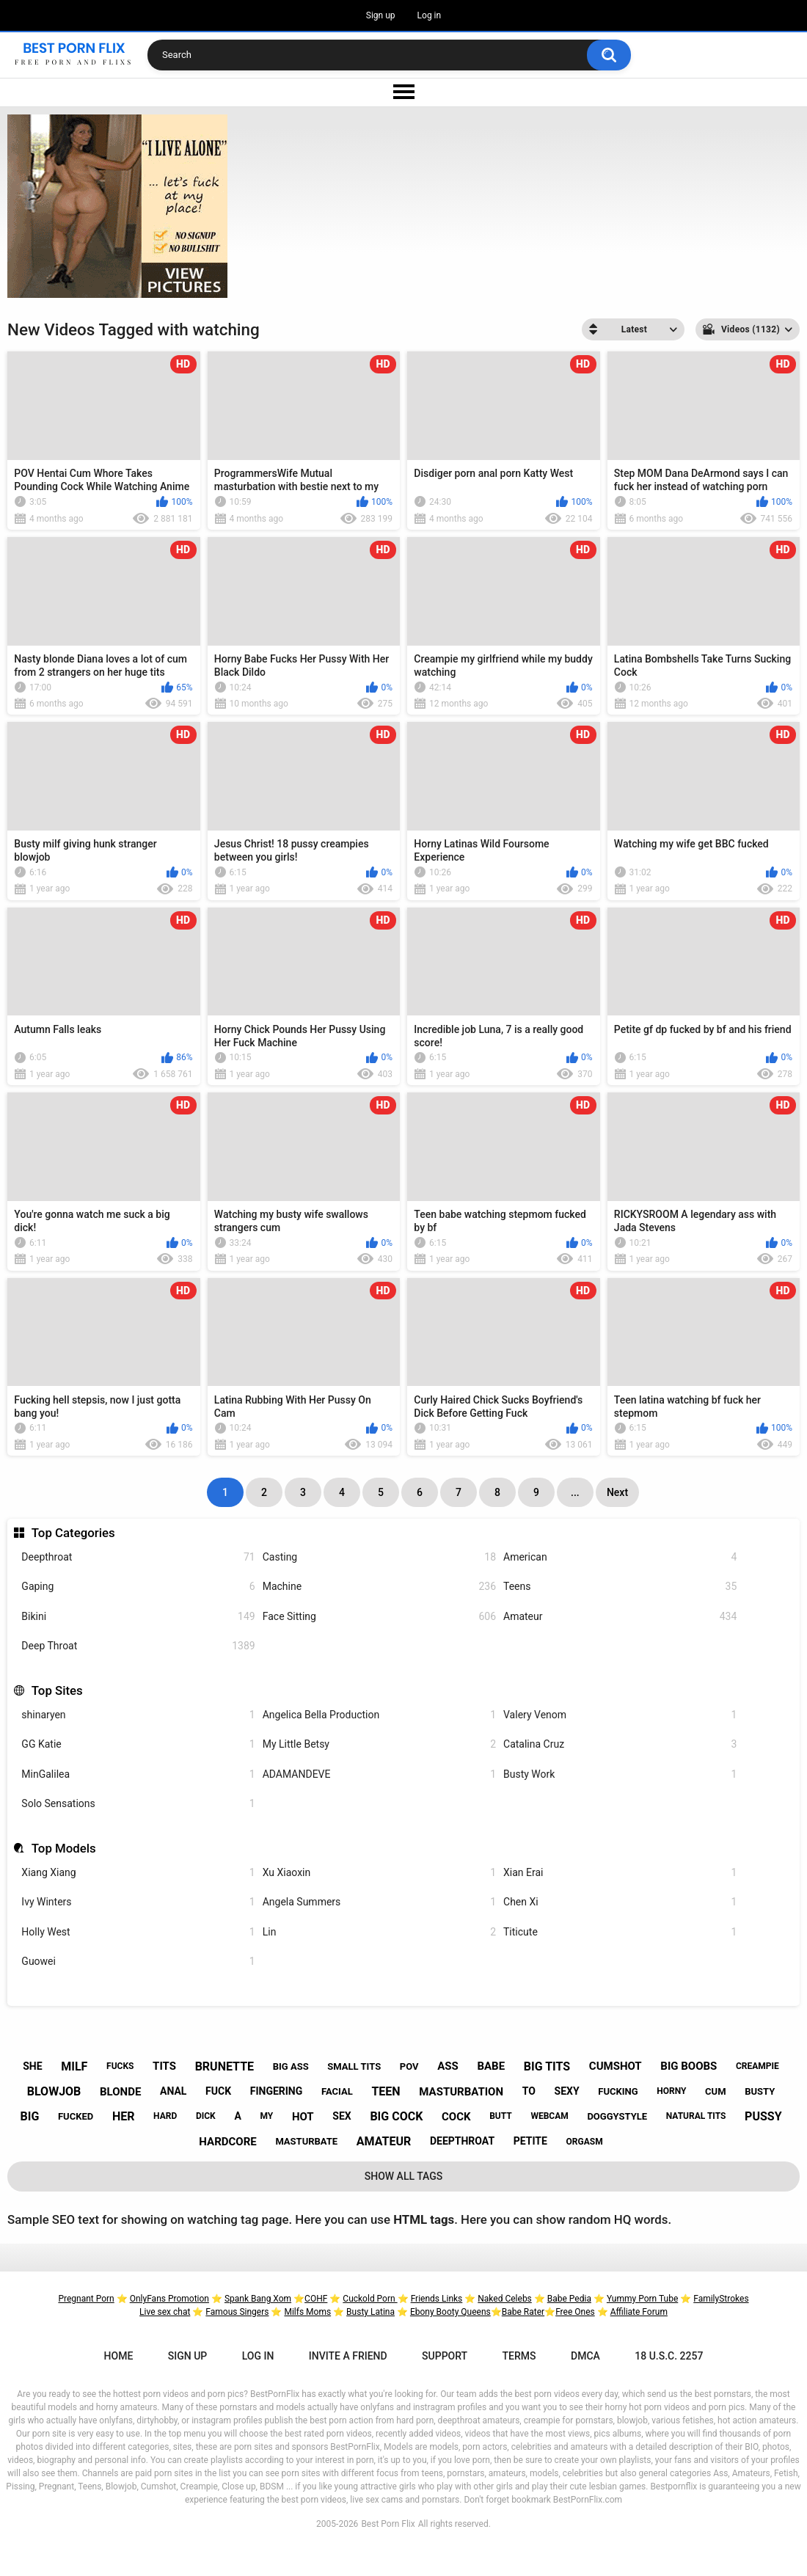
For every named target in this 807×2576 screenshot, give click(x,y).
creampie (757, 2066)
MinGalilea (138, 1774)
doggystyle (617, 2116)
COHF (315, 2299)
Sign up (380, 15)
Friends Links (437, 2299)
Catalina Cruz (620, 1744)
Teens (620, 1586)
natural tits (696, 2116)
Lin (379, 1932)
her (123, 2116)
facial (337, 2091)
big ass (291, 2066)
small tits (354, 2066)
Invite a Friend (348, 2356)
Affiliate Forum (639, 2312)
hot (303, 2116)
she (32, 2066)
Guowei (138, 1961)
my (266, 2116)
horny (671, 2091)
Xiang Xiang (138, 1873)
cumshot (615, 2066)
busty (760, 2091)
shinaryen (138, 1715)
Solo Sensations (138, 1804)
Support (444, 2356)
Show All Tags (404, 2176)
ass (448, 2066)
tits (164, 2066)
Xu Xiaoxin (379, 1873)
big (30, 2116)
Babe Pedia (569, 2299)
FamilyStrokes (720, 2299)
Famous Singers (237, 2312)
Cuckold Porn (370, 2299)
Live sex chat (164, 2312)
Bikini (138, 1616)
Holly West (138, 1932)
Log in (429, 15)
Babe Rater (523, 2312)
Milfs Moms (307, 2312)
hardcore (227, 2141)
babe (491, 2066)
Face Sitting (379, 1616)
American (620, 1557)
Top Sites (57, 1690)
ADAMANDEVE (379, 1774)
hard (165, 2116)
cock (456, 2116)
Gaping (138, 1586)
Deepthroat (138, 1557)
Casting (379, 1557)
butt (500, 2116)
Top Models (64, 1848)
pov (409, 2066)
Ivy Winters (138, 1902)
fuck (218, 2091)
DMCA (585, 2356)
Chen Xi (620, 1902)
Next (617, 1492)
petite (530, 2141)
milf (74, 2066)
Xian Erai (620, 1873)
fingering (276, 2091)
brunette (224, 2066)
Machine (379, 1586)
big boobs (688, 2066)
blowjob (54, 2091)
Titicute (620, 1932)
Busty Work (620, 1774)
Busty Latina (370, 2312)
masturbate (306, 2141)
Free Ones (575, 2312)
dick (206, 2116)
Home (119, 2356)
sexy (567, 2091)
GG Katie (138, 1744)
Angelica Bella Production (379, 1715)
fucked (75, 2116)
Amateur (620, 1616)
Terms (519, 2356)
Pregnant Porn (86, 2299)
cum (715, 2091)
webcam (549, 2116)
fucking (618, 2091)
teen (385, 2091)
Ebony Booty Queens (450, 2312)
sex (341, 2116)
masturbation (461, 2091)
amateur (384, 2141)
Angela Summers (379, 1902)
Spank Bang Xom (257, 2299)
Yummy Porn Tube (642, 2299)
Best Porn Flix (388, 2524)
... (575, 1492)
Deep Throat (138, 1646)
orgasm (584, 2142)
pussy (763, 2116)
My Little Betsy (379, 1744)
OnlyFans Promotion (169, 2299)
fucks (120, 2066)
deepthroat (462, 2141)
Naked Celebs (505, 2299)
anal (173, 2091)
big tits (547, 2066)
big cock (396, 2116)
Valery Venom (620, 1715)
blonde (120, 2091)
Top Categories (73, 1532)
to (529, 2091)
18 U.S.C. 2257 (669, 2356)
